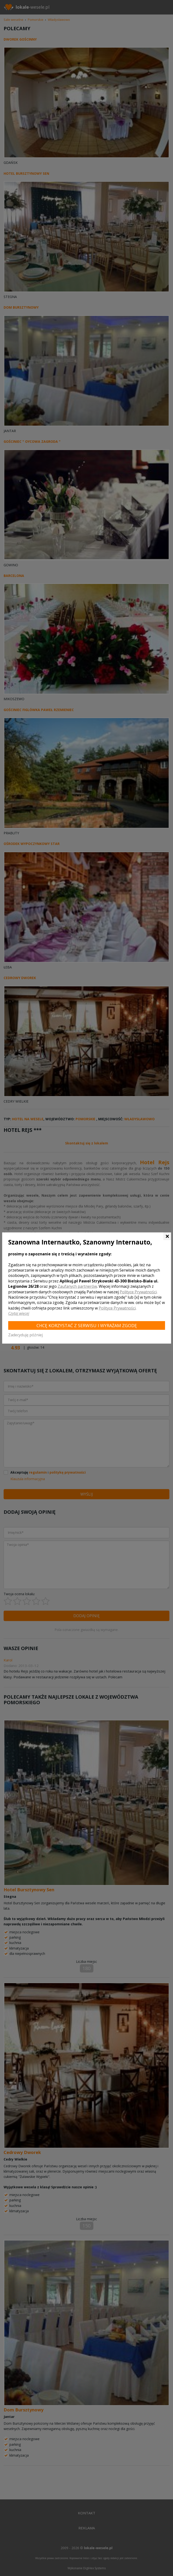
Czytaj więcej (18, 1313)
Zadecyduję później (25, 1335)
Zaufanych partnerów (77, 1286)
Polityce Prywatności (138, 1292)
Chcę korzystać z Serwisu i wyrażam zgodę (86, 1325)
